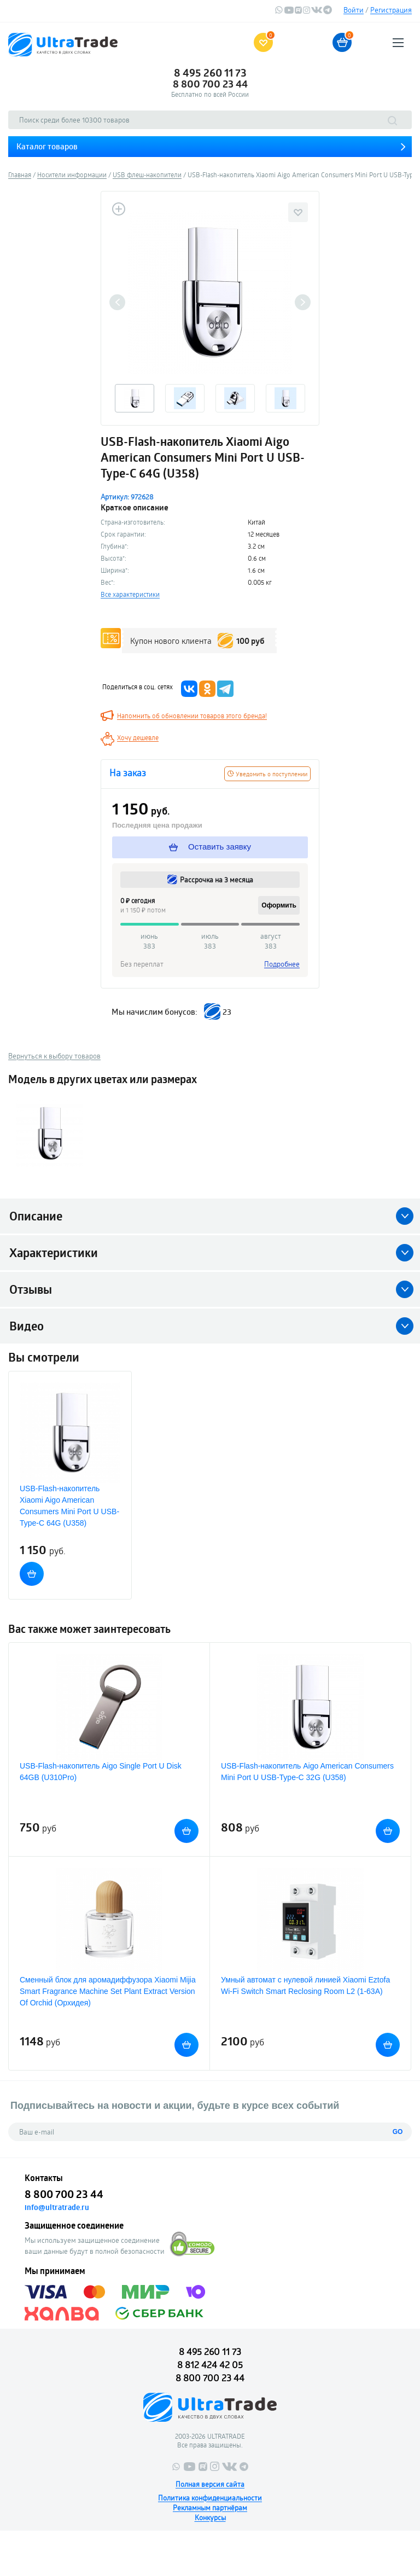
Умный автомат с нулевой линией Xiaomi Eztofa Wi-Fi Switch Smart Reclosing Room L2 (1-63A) (305, 1985)
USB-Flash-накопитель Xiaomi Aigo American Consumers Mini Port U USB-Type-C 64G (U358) (69, 1505)
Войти (353, 10)
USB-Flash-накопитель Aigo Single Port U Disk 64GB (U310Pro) (101, 1771)
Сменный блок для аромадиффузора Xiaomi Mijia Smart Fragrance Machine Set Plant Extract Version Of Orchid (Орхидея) (108, 1991)
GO (398, 2132)
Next (303, 302)
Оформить (278, 905)
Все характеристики (130, 594)
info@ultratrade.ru (57, 2207)
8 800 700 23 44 (210, 84)
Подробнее (282, 964)
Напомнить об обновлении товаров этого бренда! (192, 715)
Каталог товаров (47, 146)
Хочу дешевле (138, 737)
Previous (117, 302)
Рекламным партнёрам (210, 2508)
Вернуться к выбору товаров (54, 1056)
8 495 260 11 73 (210, 72)
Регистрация (391, 10)
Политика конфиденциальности (210, 2498)
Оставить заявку (210, 847)
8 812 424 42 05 (210, 2364)
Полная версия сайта (210, 2484)
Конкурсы (210, 2517)
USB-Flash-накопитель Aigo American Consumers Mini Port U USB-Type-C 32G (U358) (307, 1771)
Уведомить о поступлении (267, 774)
